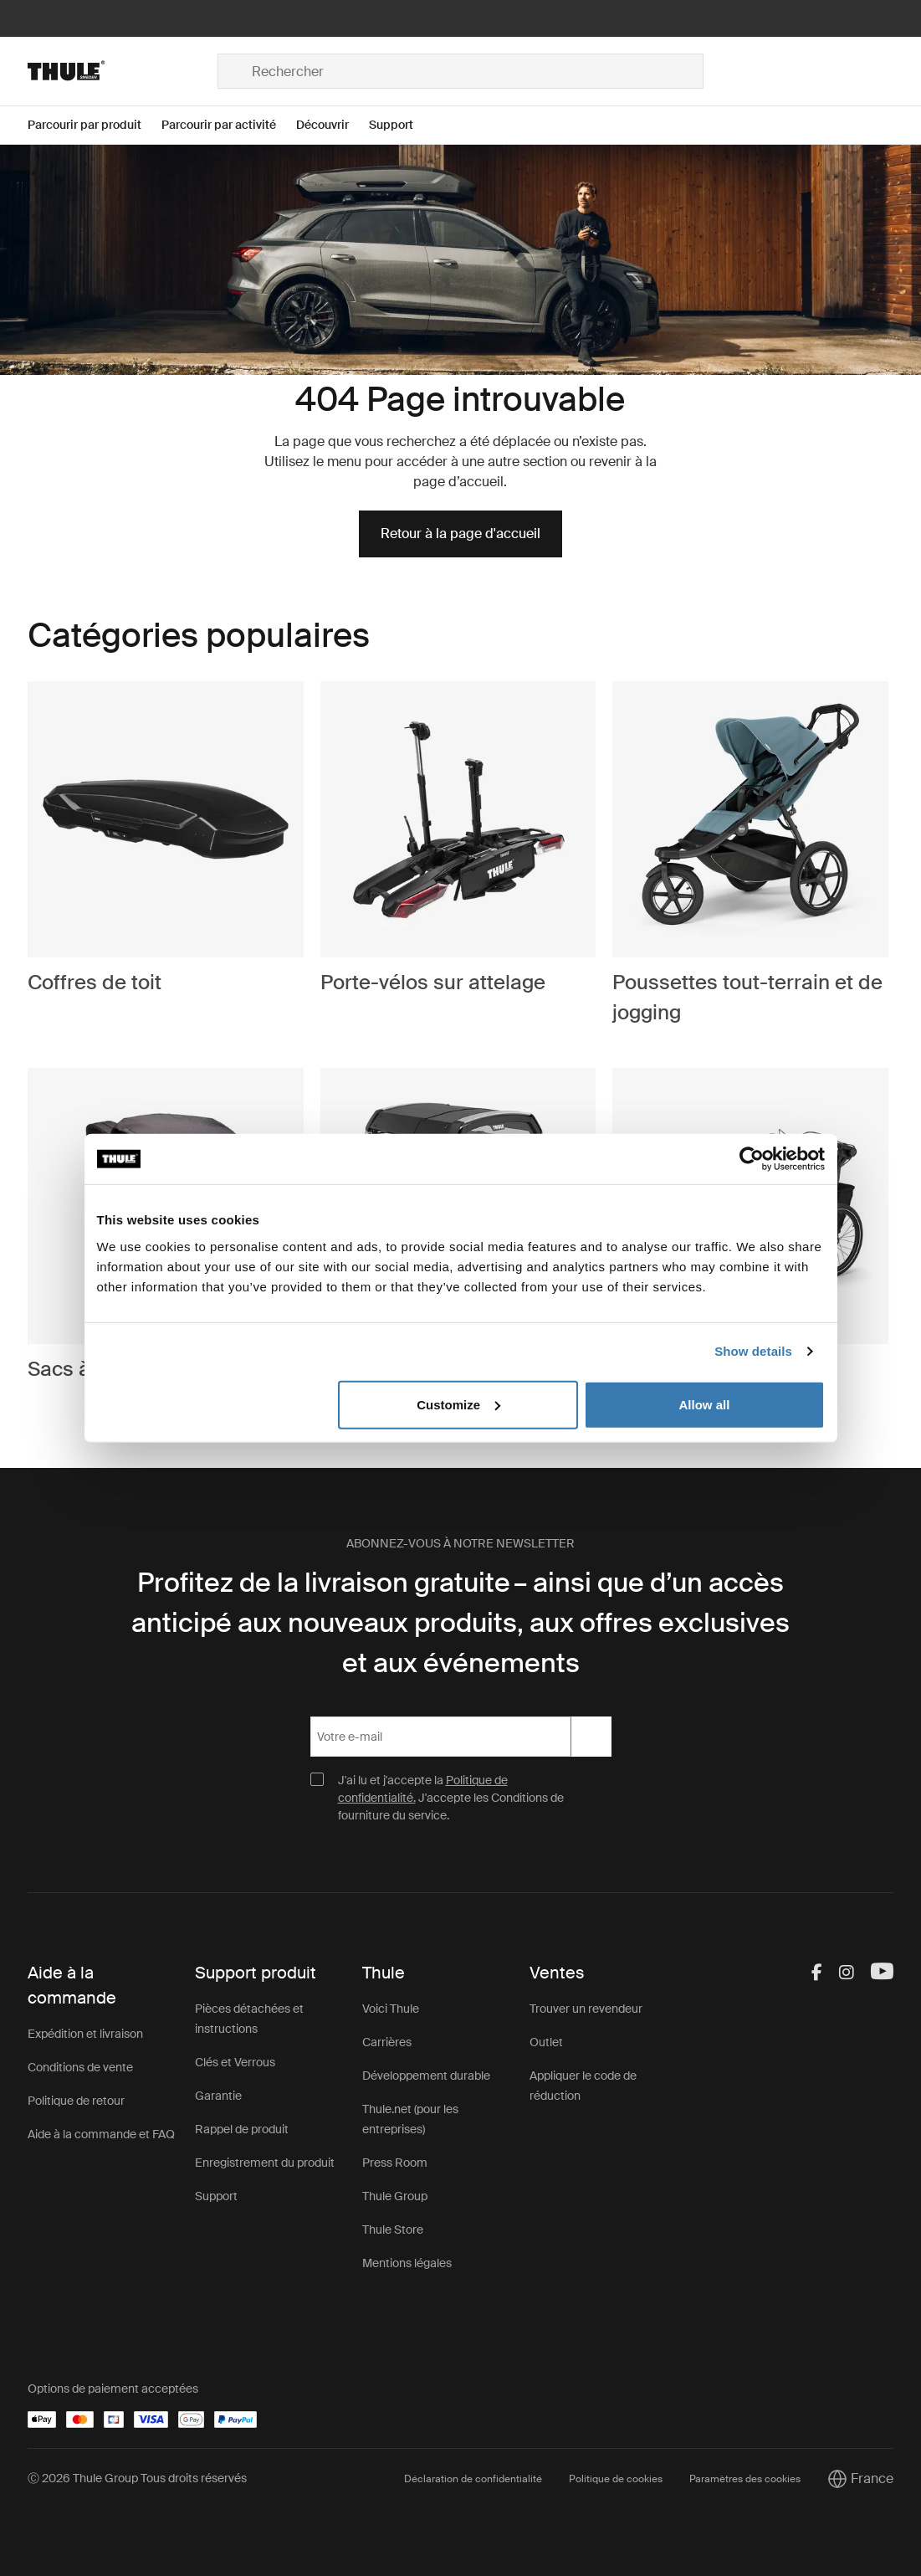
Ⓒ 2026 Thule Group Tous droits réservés (137, 2478)
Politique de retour (76, 2100)
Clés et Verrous (235, 2062)
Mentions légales (407, 2263)
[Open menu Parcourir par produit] (94, 125)
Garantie (218, 2095)
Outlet (546, 2042)
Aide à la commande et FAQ (101, 2134)
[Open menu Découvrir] (332, 125)
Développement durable (426, 2075)
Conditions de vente (80, 2067)
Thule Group (394, 2196)
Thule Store (392, 2229)
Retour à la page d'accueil (460, 533)
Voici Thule (390, 2008)
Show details (753, 1351)
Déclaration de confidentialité (473, 2479)
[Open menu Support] (401, 125)
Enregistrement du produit (265, 2162)
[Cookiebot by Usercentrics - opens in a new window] (751, 1159)
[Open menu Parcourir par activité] (228, 125)
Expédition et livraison (85, 2033)
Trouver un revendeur (586, 2008)
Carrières (387, 2042)
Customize (458, 1404)
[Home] (122, 71)
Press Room (394, 2162)
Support (216, 2196)
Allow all (704, 1404)
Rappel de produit (242, 2129)
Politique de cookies (616, 2479)
